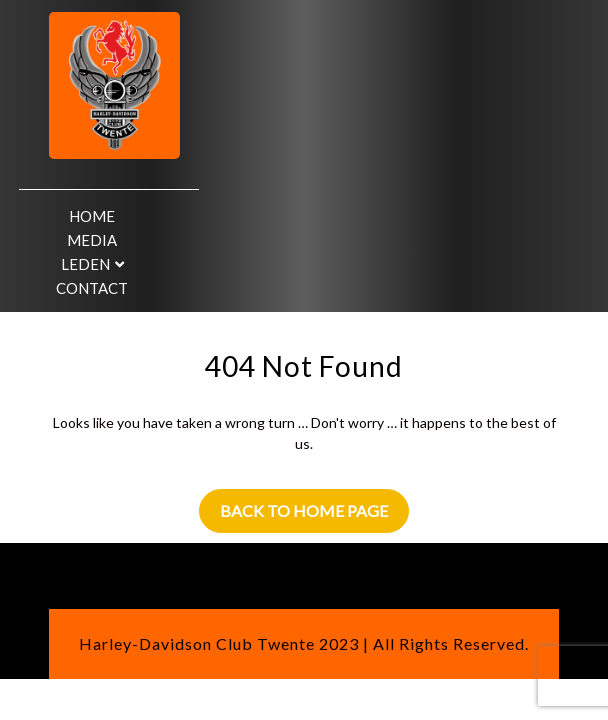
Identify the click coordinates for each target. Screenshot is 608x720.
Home (92, 216)
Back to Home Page (304, 510)
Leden (85, 264)
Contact (92, 288)
